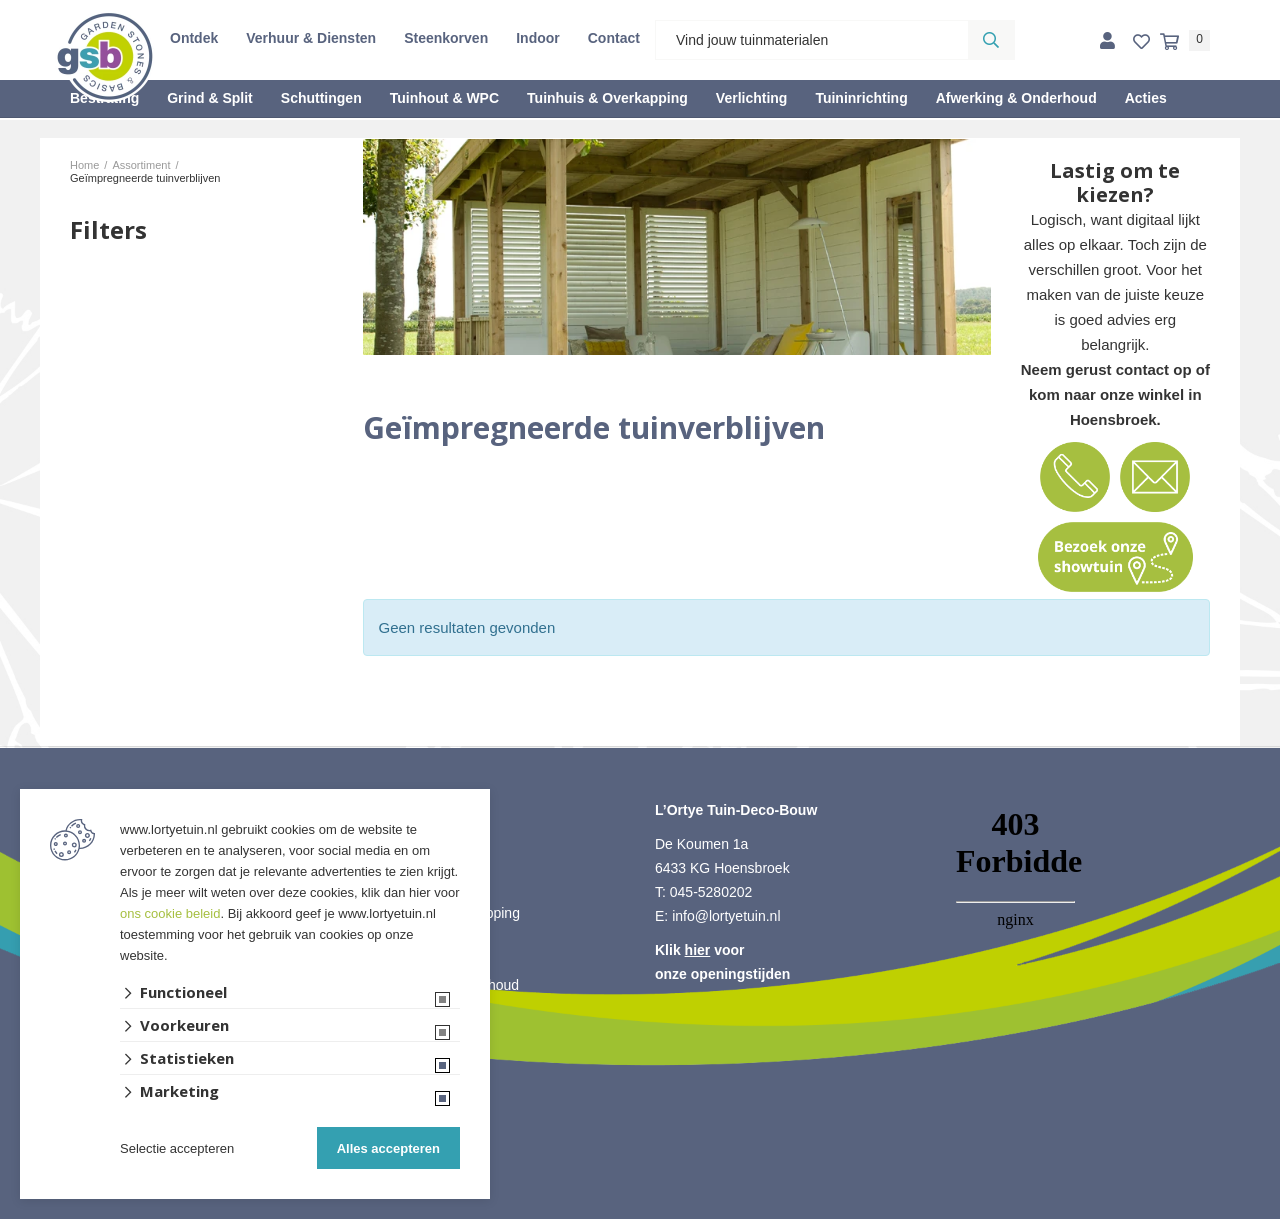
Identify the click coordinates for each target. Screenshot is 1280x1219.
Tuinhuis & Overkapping (607, 98)
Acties (1146, 98)
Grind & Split (210, 98)
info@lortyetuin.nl (726, 916)
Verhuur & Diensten (311, 38)
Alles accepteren (388, 1148)
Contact (614, 38)
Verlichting (752, 98)
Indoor (538, 38)
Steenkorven (446, 38)
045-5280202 (711, 892)
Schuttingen (321, 98)
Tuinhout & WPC (444, 98)
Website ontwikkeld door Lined (640, 1210)
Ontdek (194, 38)
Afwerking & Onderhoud (1016, 98)
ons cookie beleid (170, 913)
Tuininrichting (861, 98)
